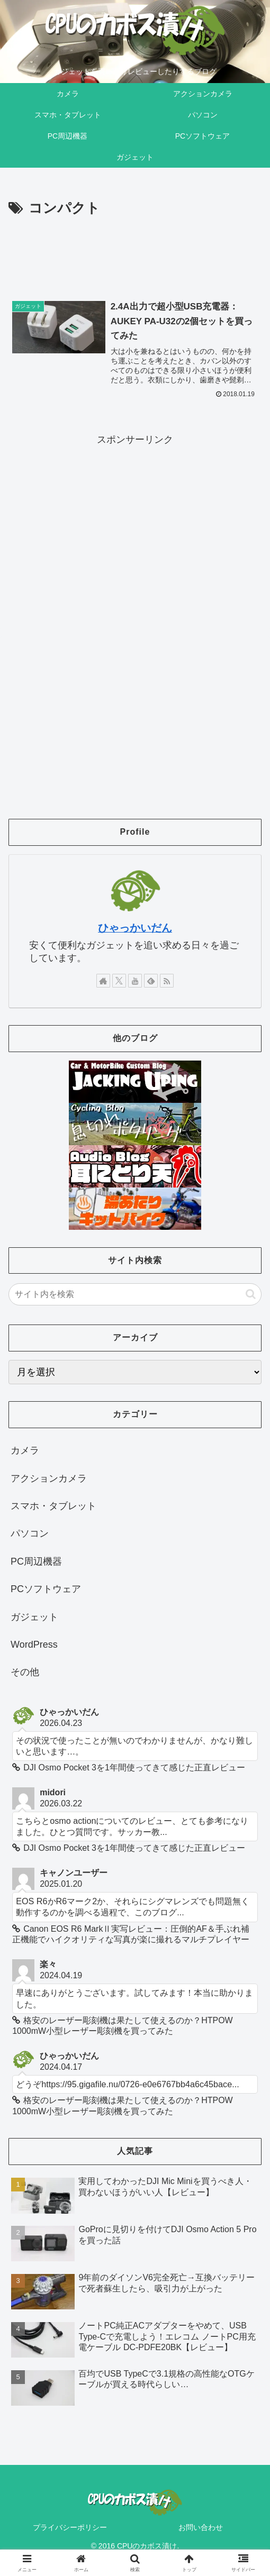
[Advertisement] (135, 252)
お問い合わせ (200, 2528)
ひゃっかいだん (135, 928)
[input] (135, 1295)
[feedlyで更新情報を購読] (151, 981)
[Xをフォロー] (119, 981)
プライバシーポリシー (70, 2528)
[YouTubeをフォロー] (135, 981)
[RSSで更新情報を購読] (167, 981)
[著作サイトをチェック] (103, 981)
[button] (250, 1295)
